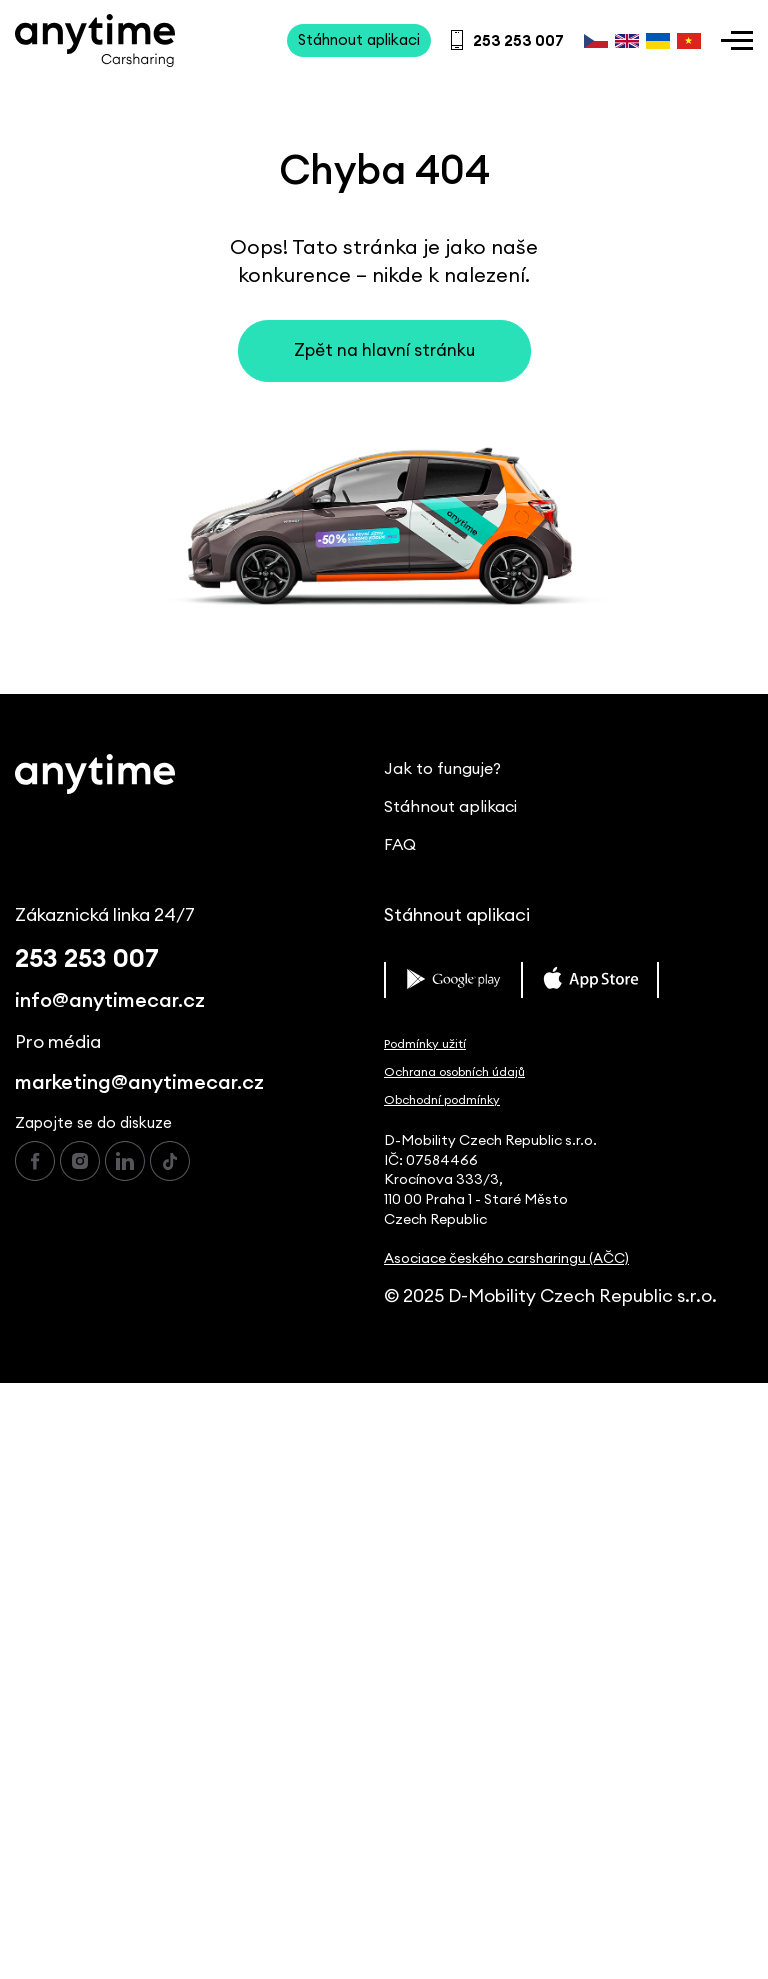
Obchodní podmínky (442, 1100)
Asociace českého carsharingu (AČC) (506, 1259)
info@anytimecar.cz (110, 1001)
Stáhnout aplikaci (450, 807)
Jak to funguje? (442, 769)
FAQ (400, 845)
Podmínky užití (425, 1044)
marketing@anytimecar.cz (139, 1083)
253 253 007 (87, 959)
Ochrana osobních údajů (454, 1072)
